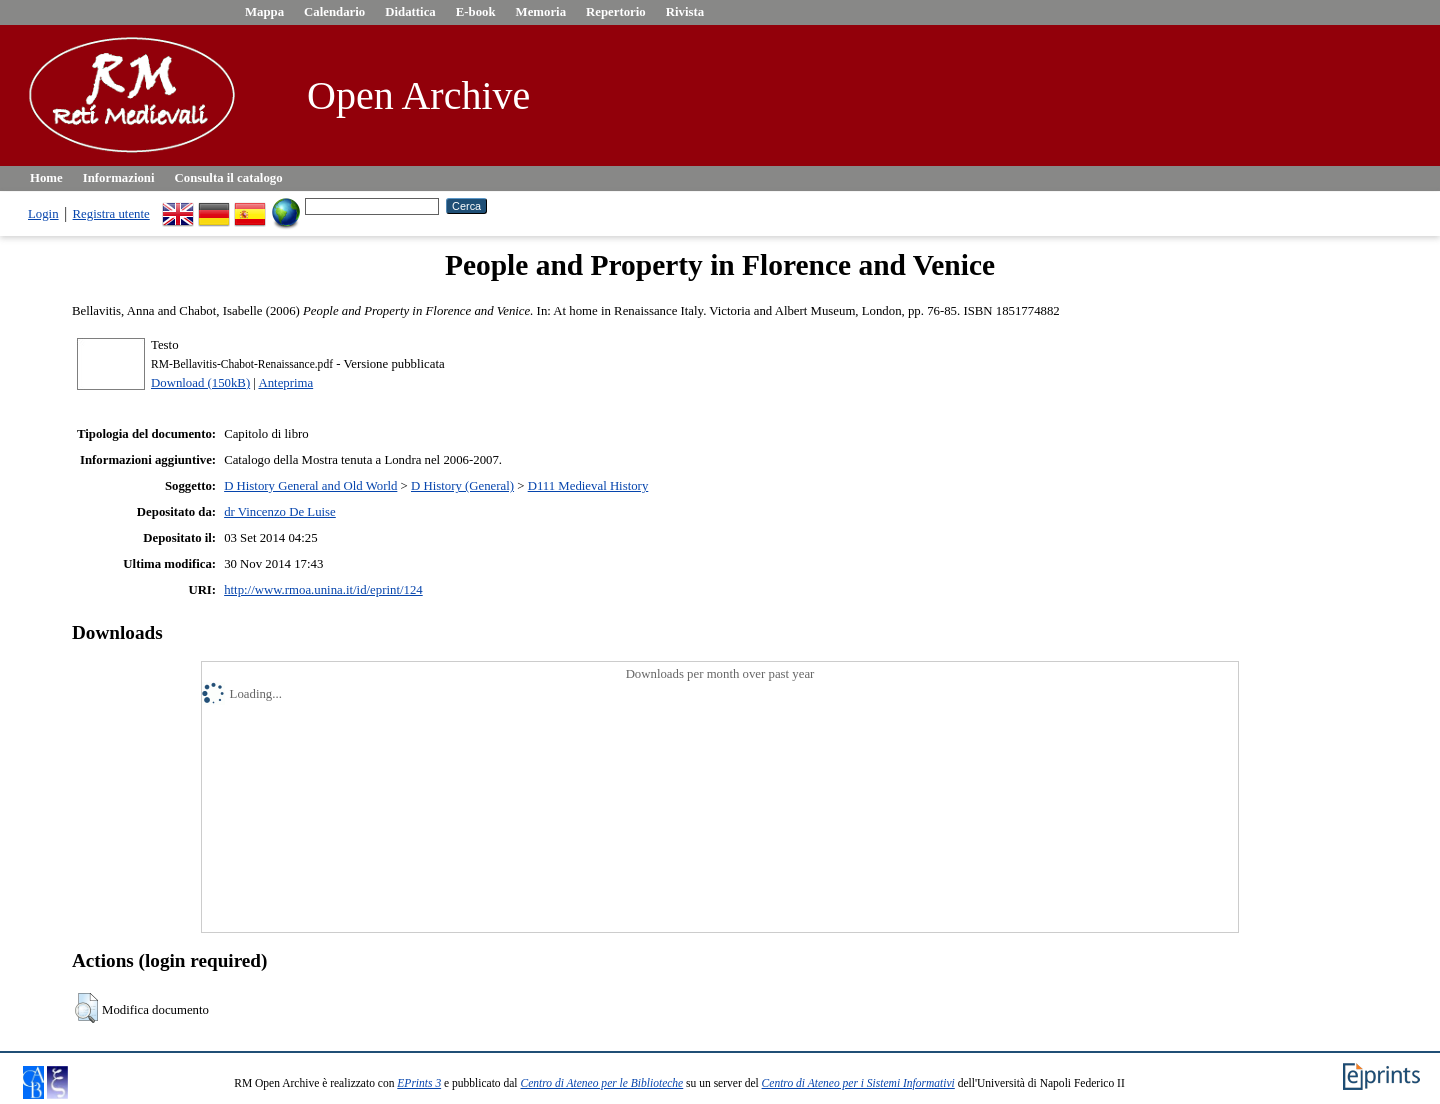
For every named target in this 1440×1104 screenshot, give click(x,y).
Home (46, 178)
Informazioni (119, 178)
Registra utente (111, 214)
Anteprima (285, 383)
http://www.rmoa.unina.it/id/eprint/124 (323, 590)
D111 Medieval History (588, 486)
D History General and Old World (310, 486)
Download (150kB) (200, 383)
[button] (86, 1008)
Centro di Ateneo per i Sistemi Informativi (858, 1083)
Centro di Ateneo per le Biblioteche (601, 1083)
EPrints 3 (419, 1083)
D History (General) (462, 486)
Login (43, 214)
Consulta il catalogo (229, 178)
